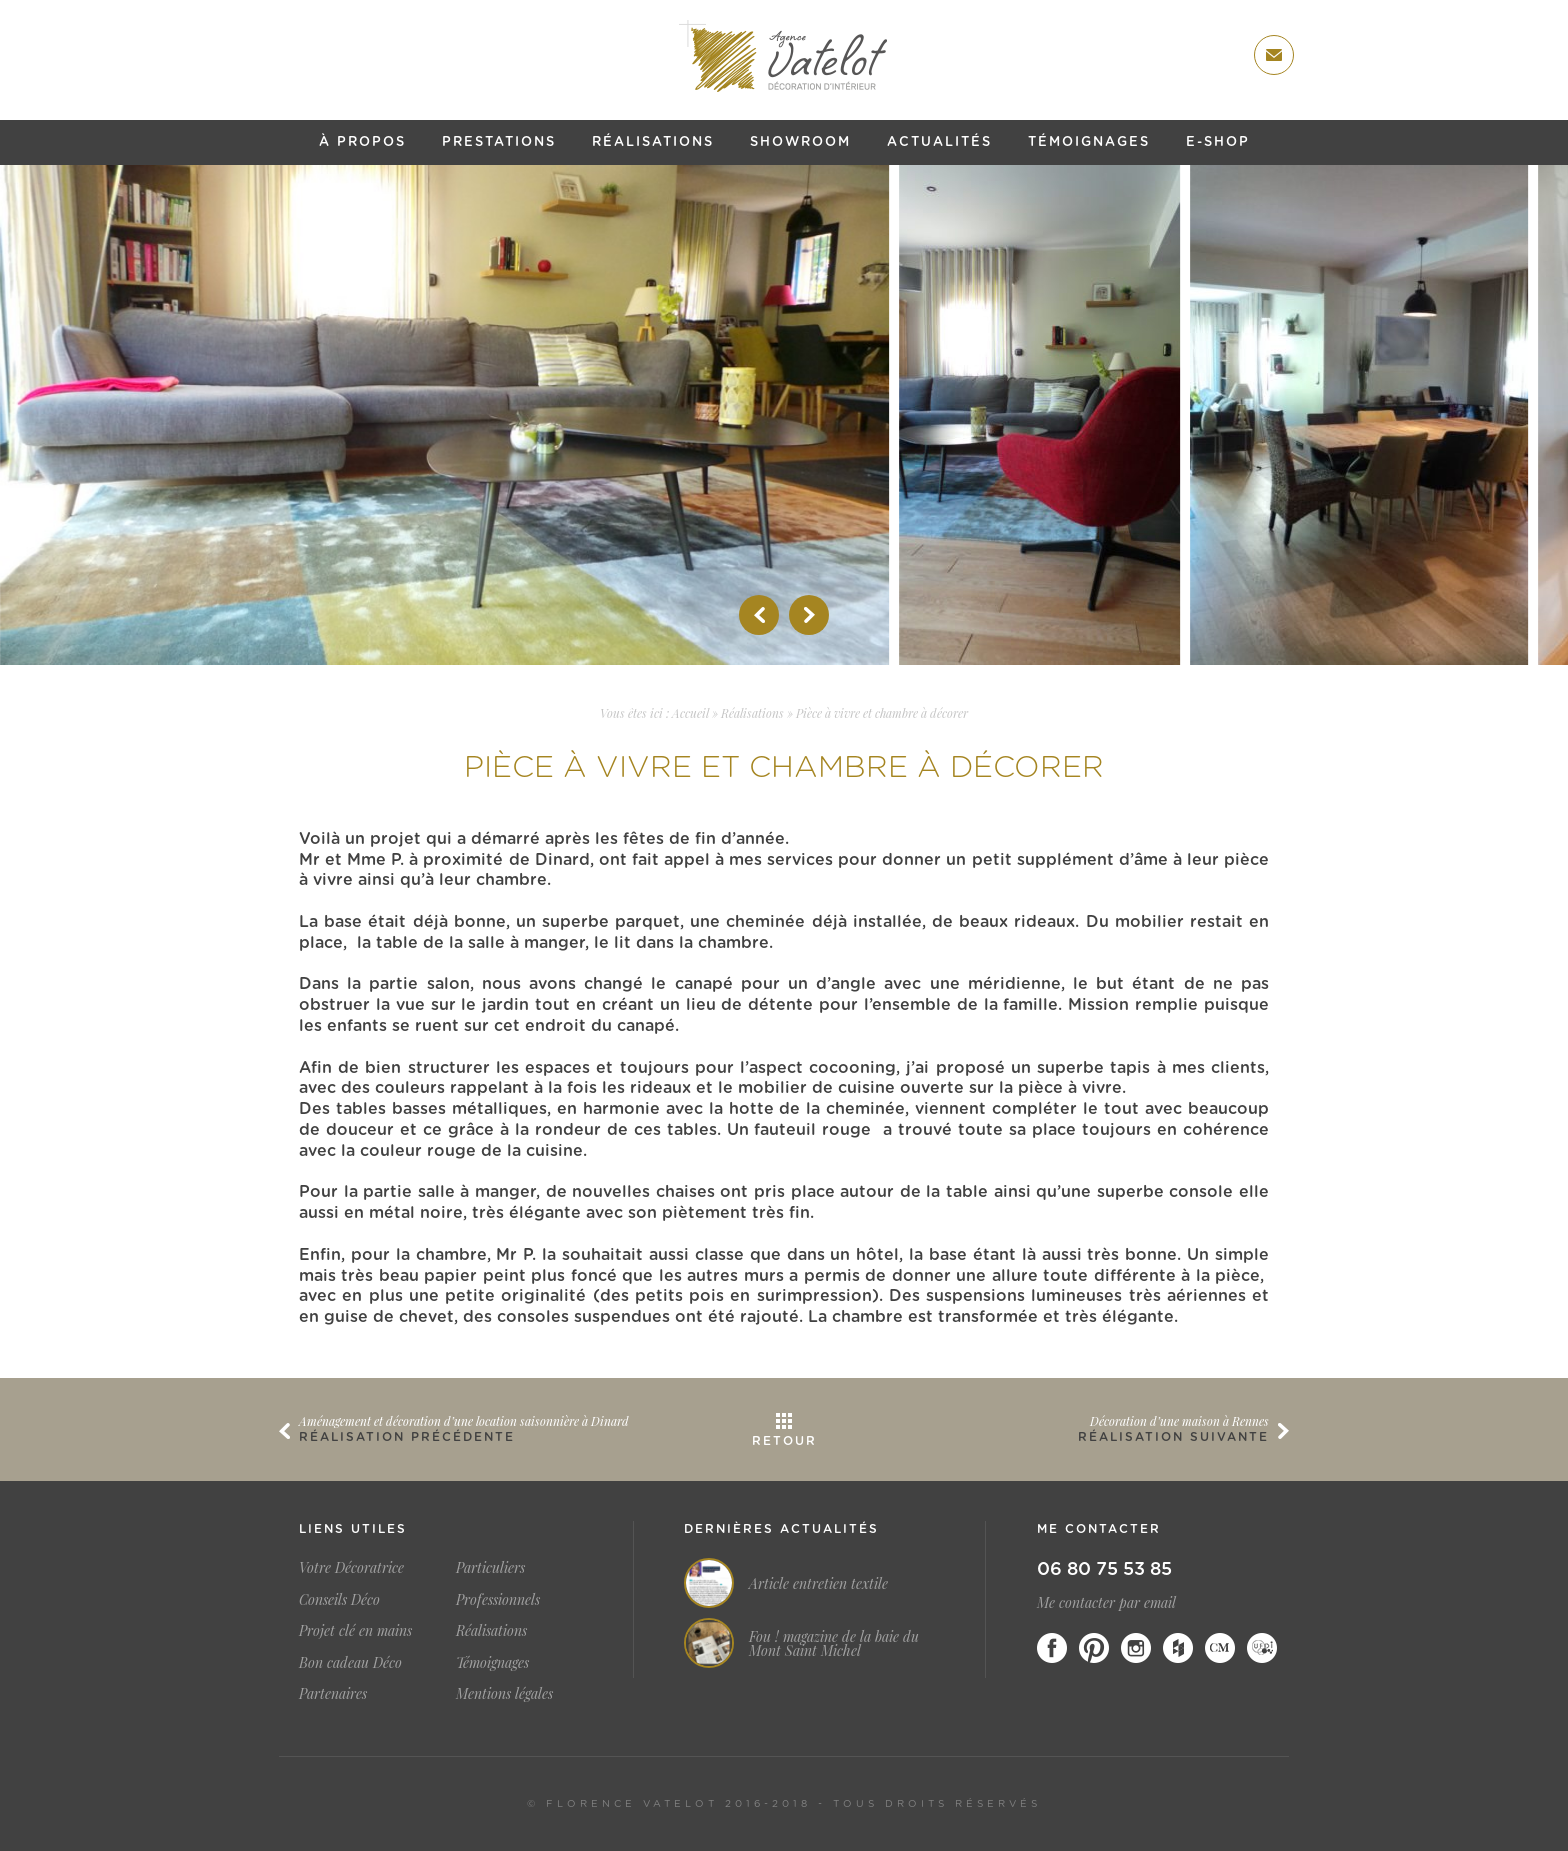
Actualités (939, 142)
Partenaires (333, 1693)
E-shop (1218, 142)
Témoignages (1089, 142)
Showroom (800, 142)
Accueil (690, 713)
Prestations (499, 142)
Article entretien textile (818, 1584)
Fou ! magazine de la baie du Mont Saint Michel (834, 1644)
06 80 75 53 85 (1104, 1570)
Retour (784, 1441)
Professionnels (498, 1599)
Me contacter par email (1106, 1602)
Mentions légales (504, 1693)
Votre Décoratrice (351, 1567)
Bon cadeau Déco (350, 1662)
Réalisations (653, 142)
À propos (362, 142)
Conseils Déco (339, 1599)
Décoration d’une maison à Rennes (1179, 1421)
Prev (759, 615)
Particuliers (490, 1567)
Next (809, 615)
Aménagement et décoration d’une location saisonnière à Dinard (464, 1421)
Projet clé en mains (355, 1630)
